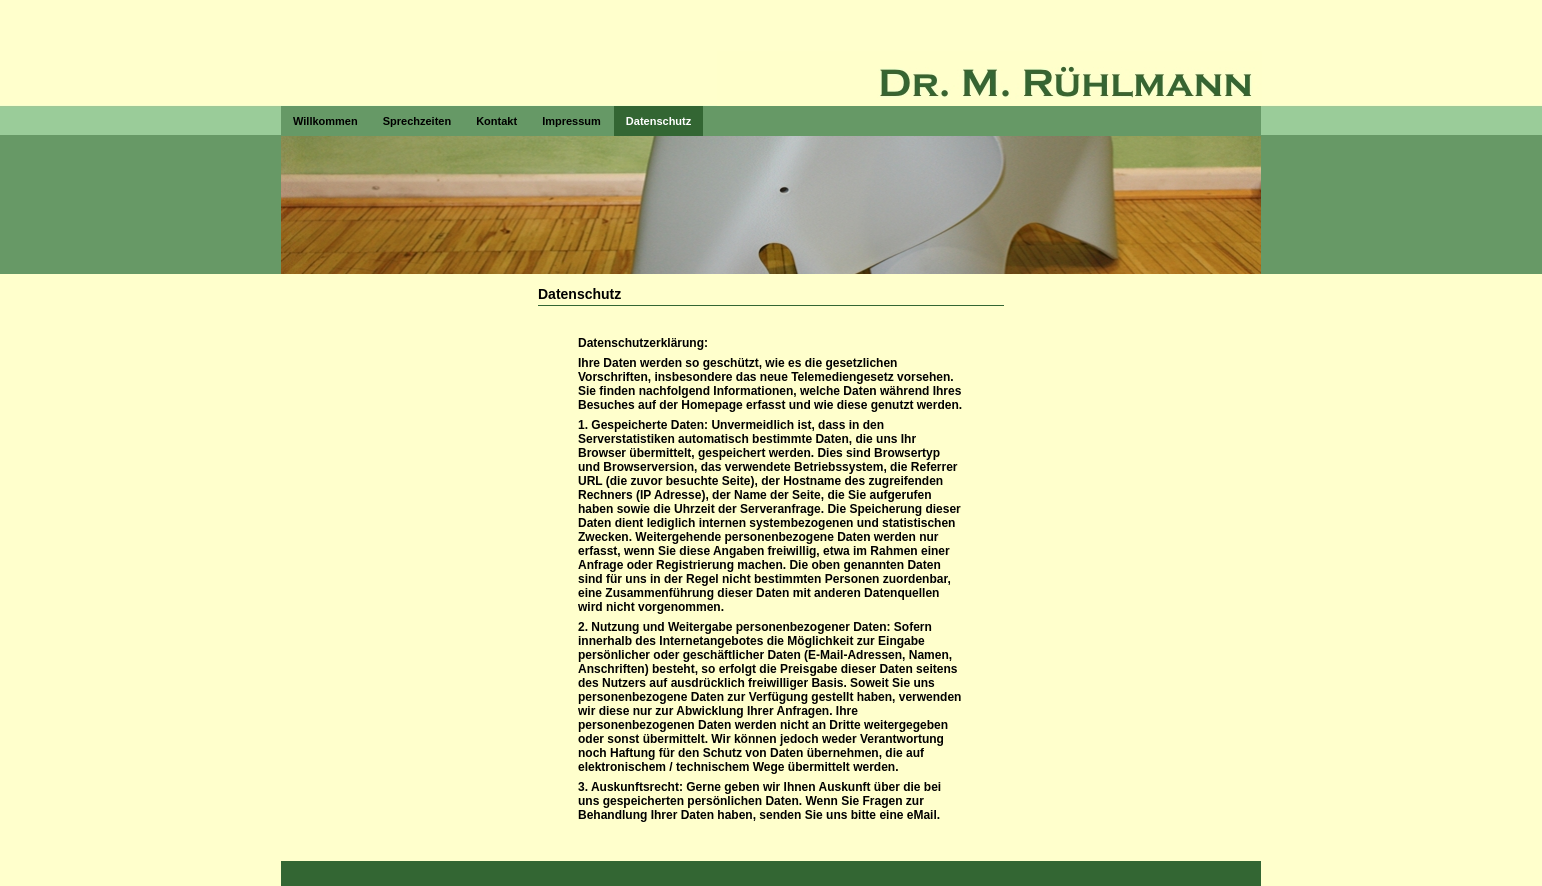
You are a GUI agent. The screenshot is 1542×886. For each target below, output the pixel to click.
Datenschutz (658, 121)
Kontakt (496, 121)
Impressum (571, 121)
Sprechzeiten (417, 121)
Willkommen (325, 121)
